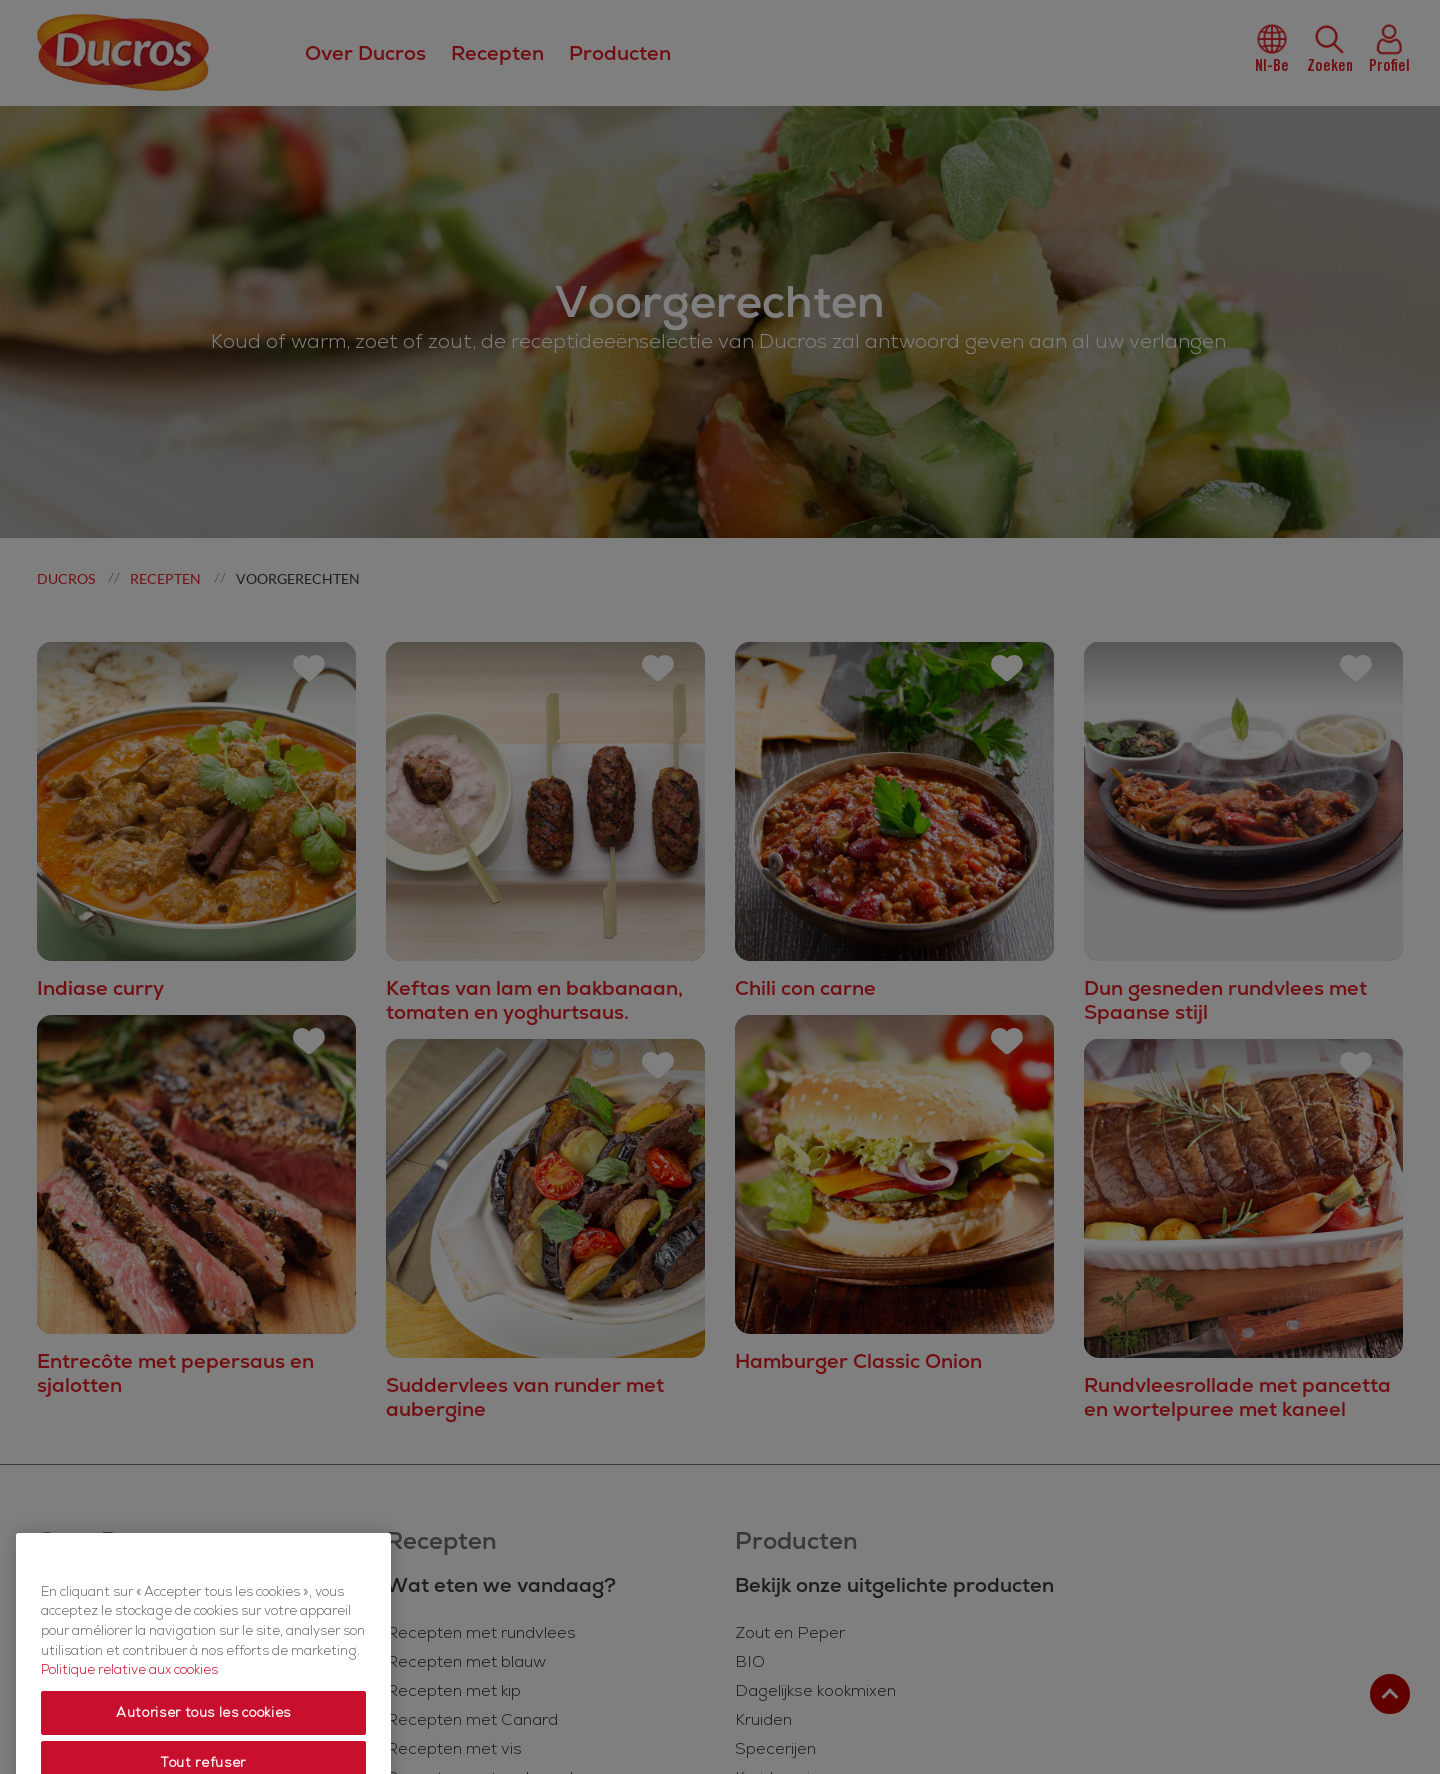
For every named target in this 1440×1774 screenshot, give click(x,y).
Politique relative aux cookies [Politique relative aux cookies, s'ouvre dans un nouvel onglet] (129, 1711)
